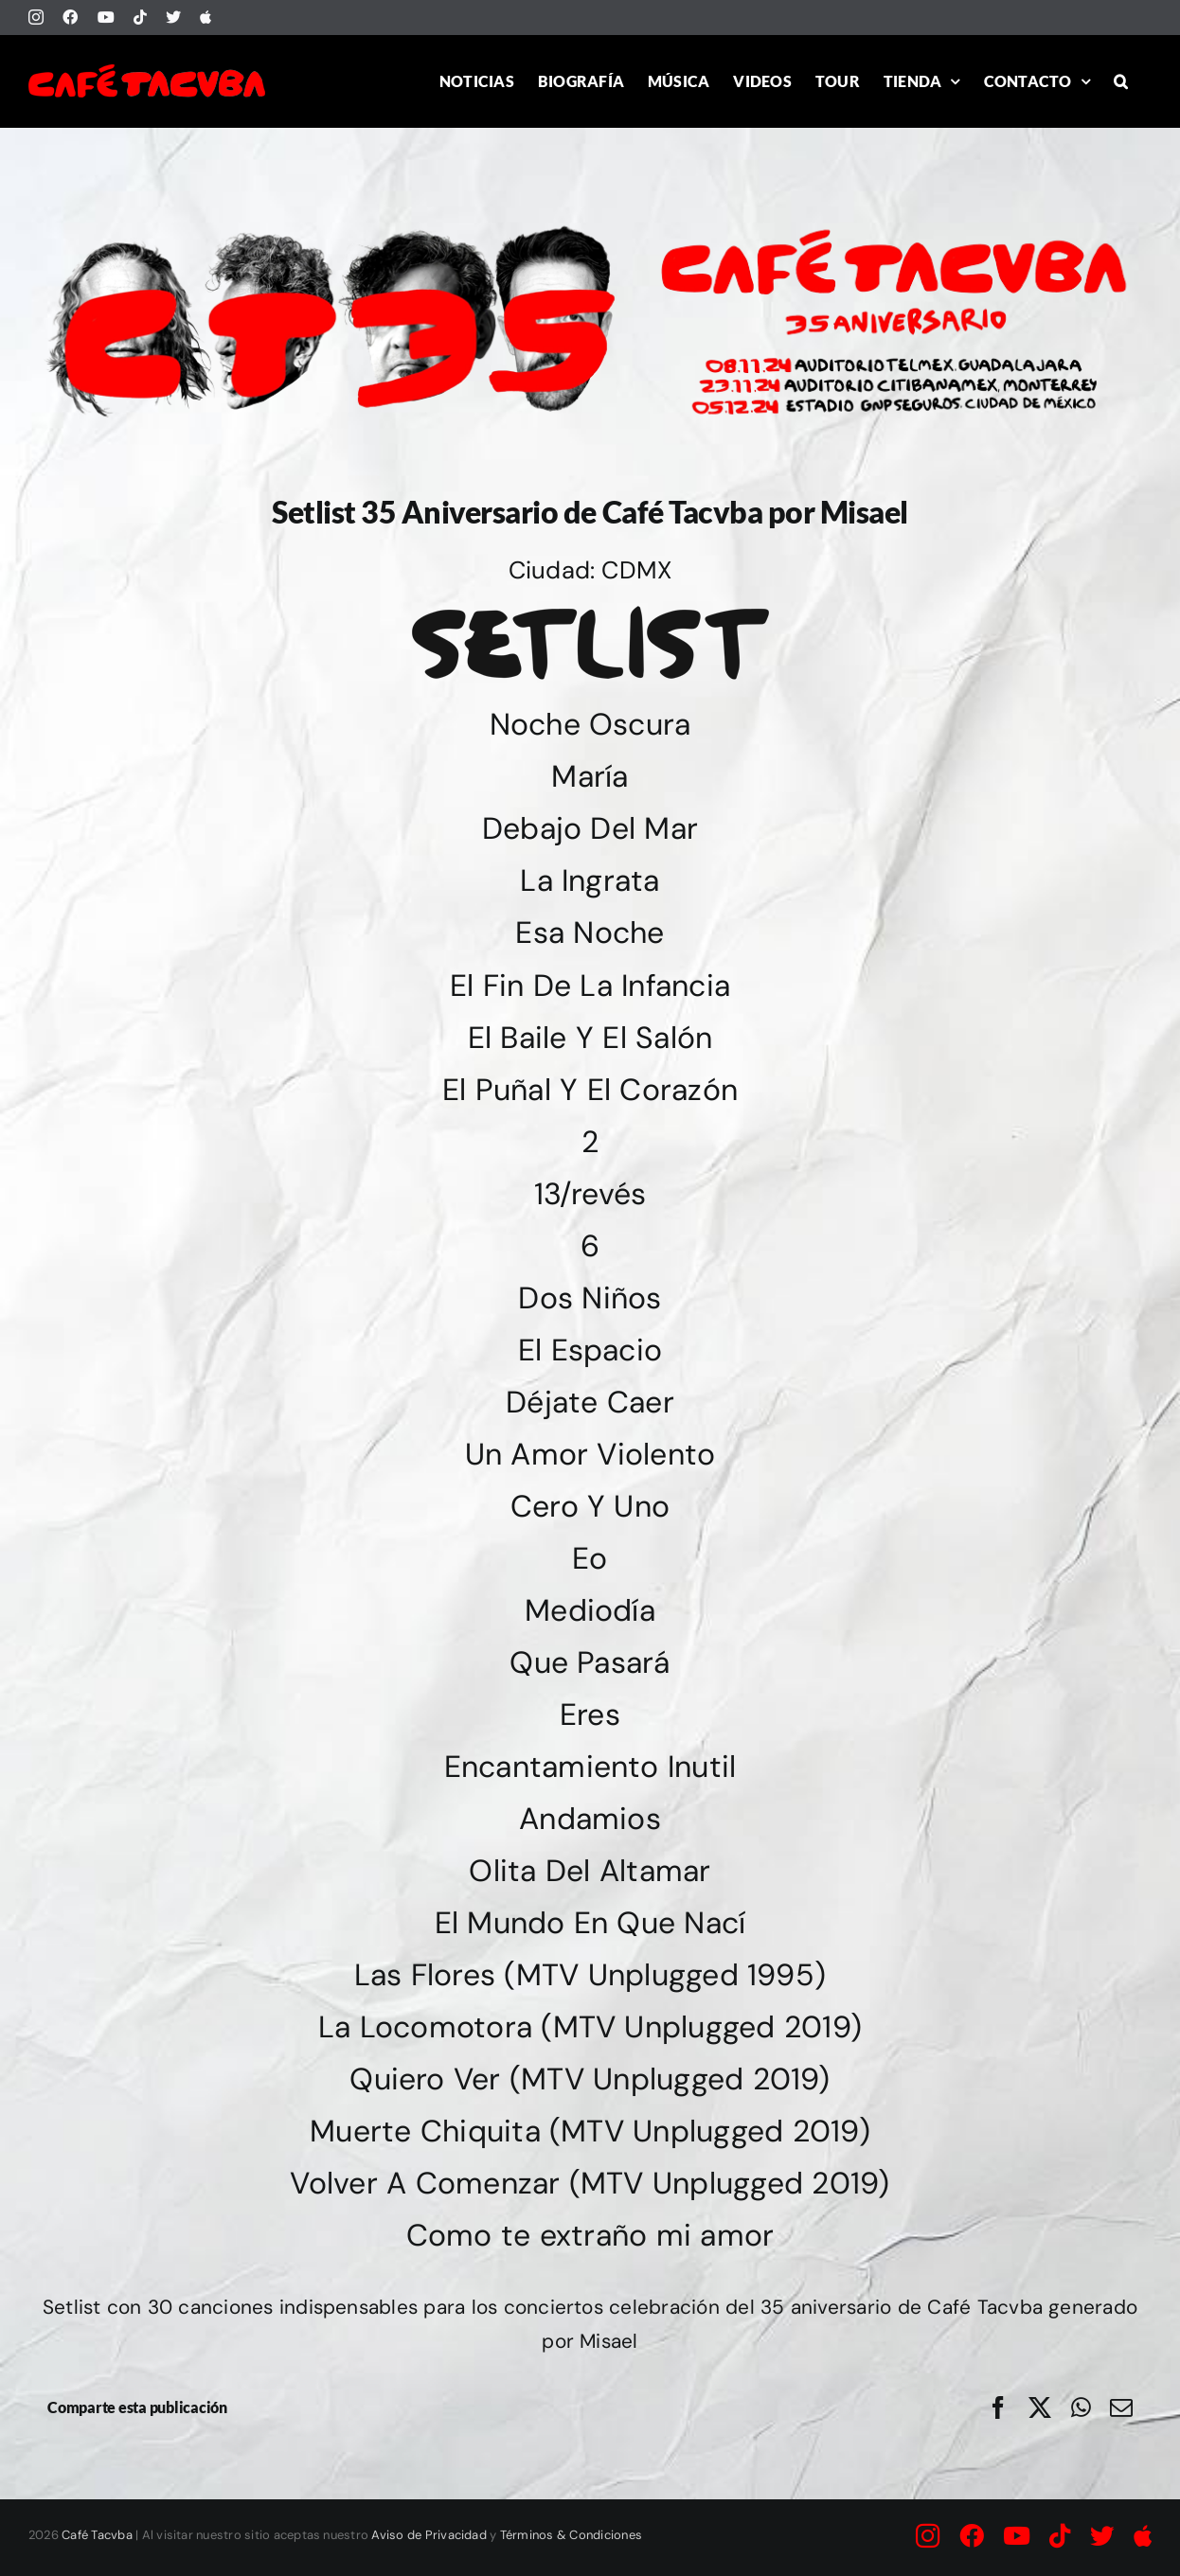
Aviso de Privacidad (429, 2535)
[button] (1121, 81)
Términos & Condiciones (571, 2535)
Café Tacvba (97, 2535)
